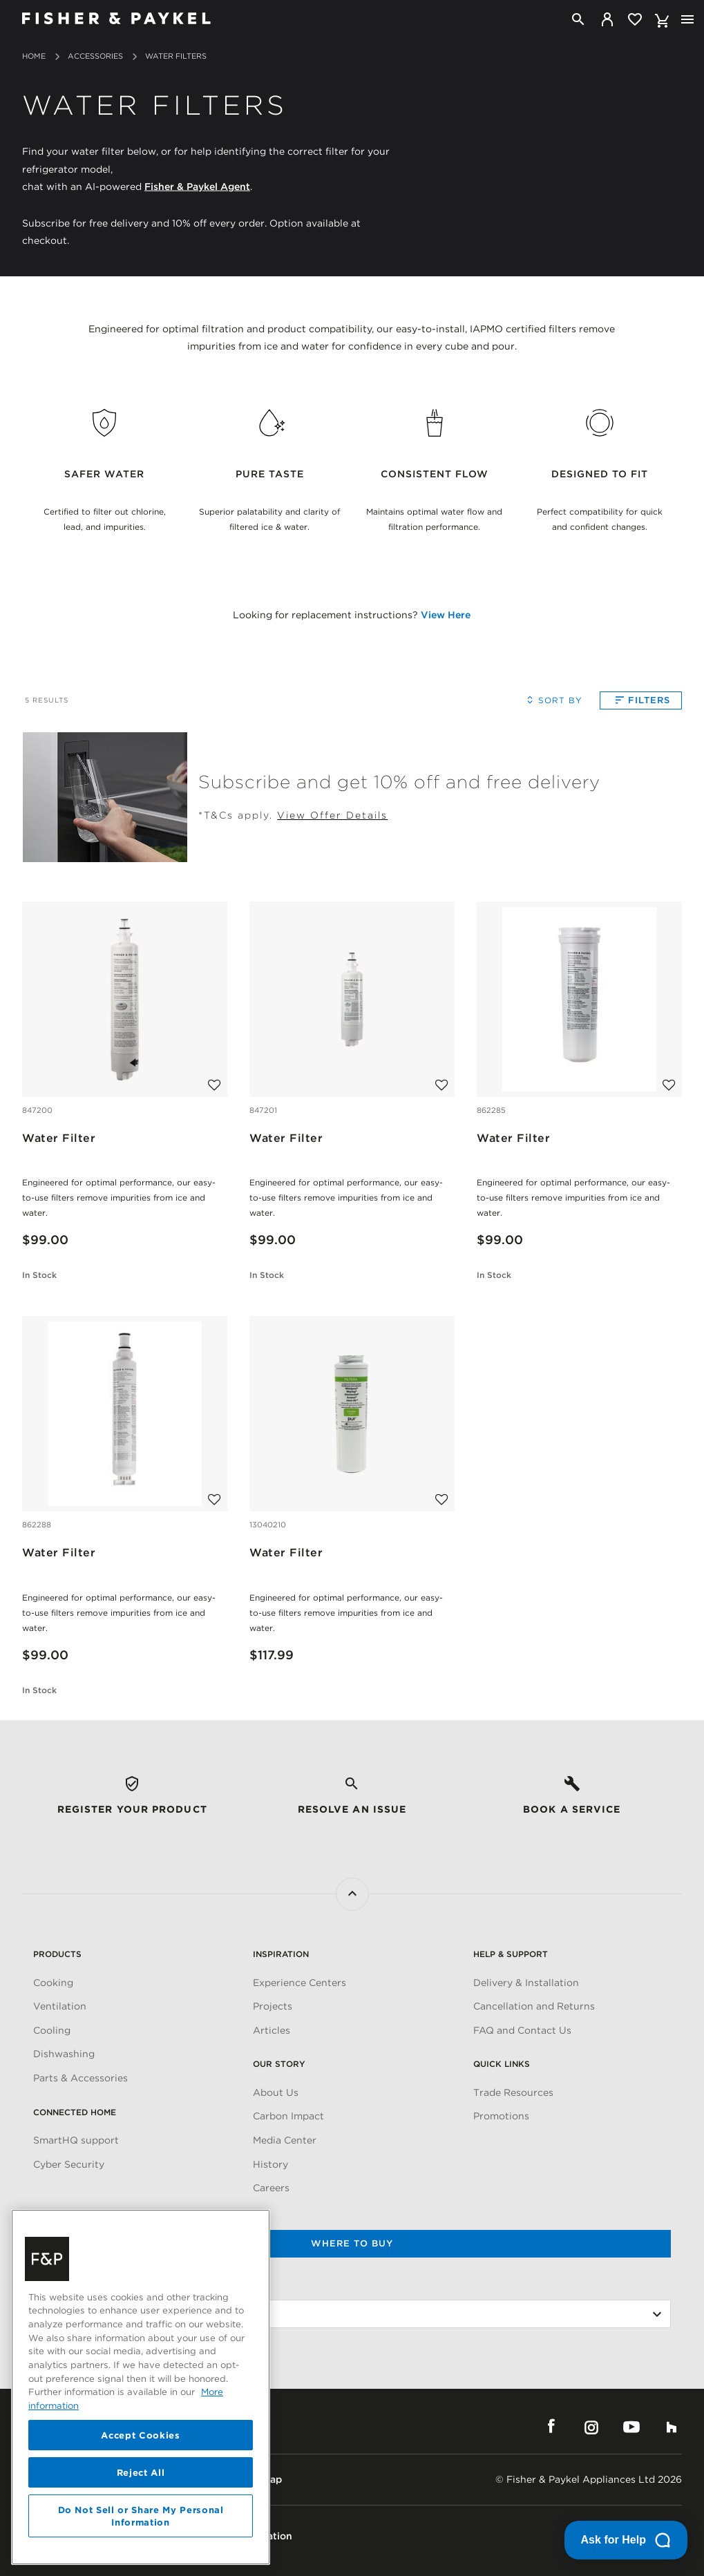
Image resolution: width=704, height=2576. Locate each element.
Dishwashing (64, 2053)
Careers (271, 2187)
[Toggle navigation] (687, 19)
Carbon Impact (288, 2115)
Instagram (591, 2426)
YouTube (631, 2426)
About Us (275, 2092)
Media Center (284, 2140)
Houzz (671, 2426)
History (270, 2164)
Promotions (501, 2115)
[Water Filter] (124, 998)
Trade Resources (513, 2092)
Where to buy (352, 2243)
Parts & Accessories (80, 2077)
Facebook (551, 2426)
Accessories (95, 56)
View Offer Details (332, 815)
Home (34, 56)
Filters (640, 699)
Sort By (552, 699)
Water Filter (58, 1138)
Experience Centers (299, 1982)
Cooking (53, 1982)
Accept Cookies (140, 2435)
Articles (271, 2030)
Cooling (51, 2030)
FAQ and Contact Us (522, 2030)
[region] (140, 2387)
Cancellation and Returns (534, 2006)
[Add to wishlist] (214, 1078)
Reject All (141, 2472)
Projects (272, 2006)
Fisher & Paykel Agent (197, 185)
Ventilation (59, 2006)
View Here (445, 614)
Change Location (75, 2287)
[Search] (578, 19)
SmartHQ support (76, 2140)
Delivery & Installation (526, 1982)
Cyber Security (68, 2164)
